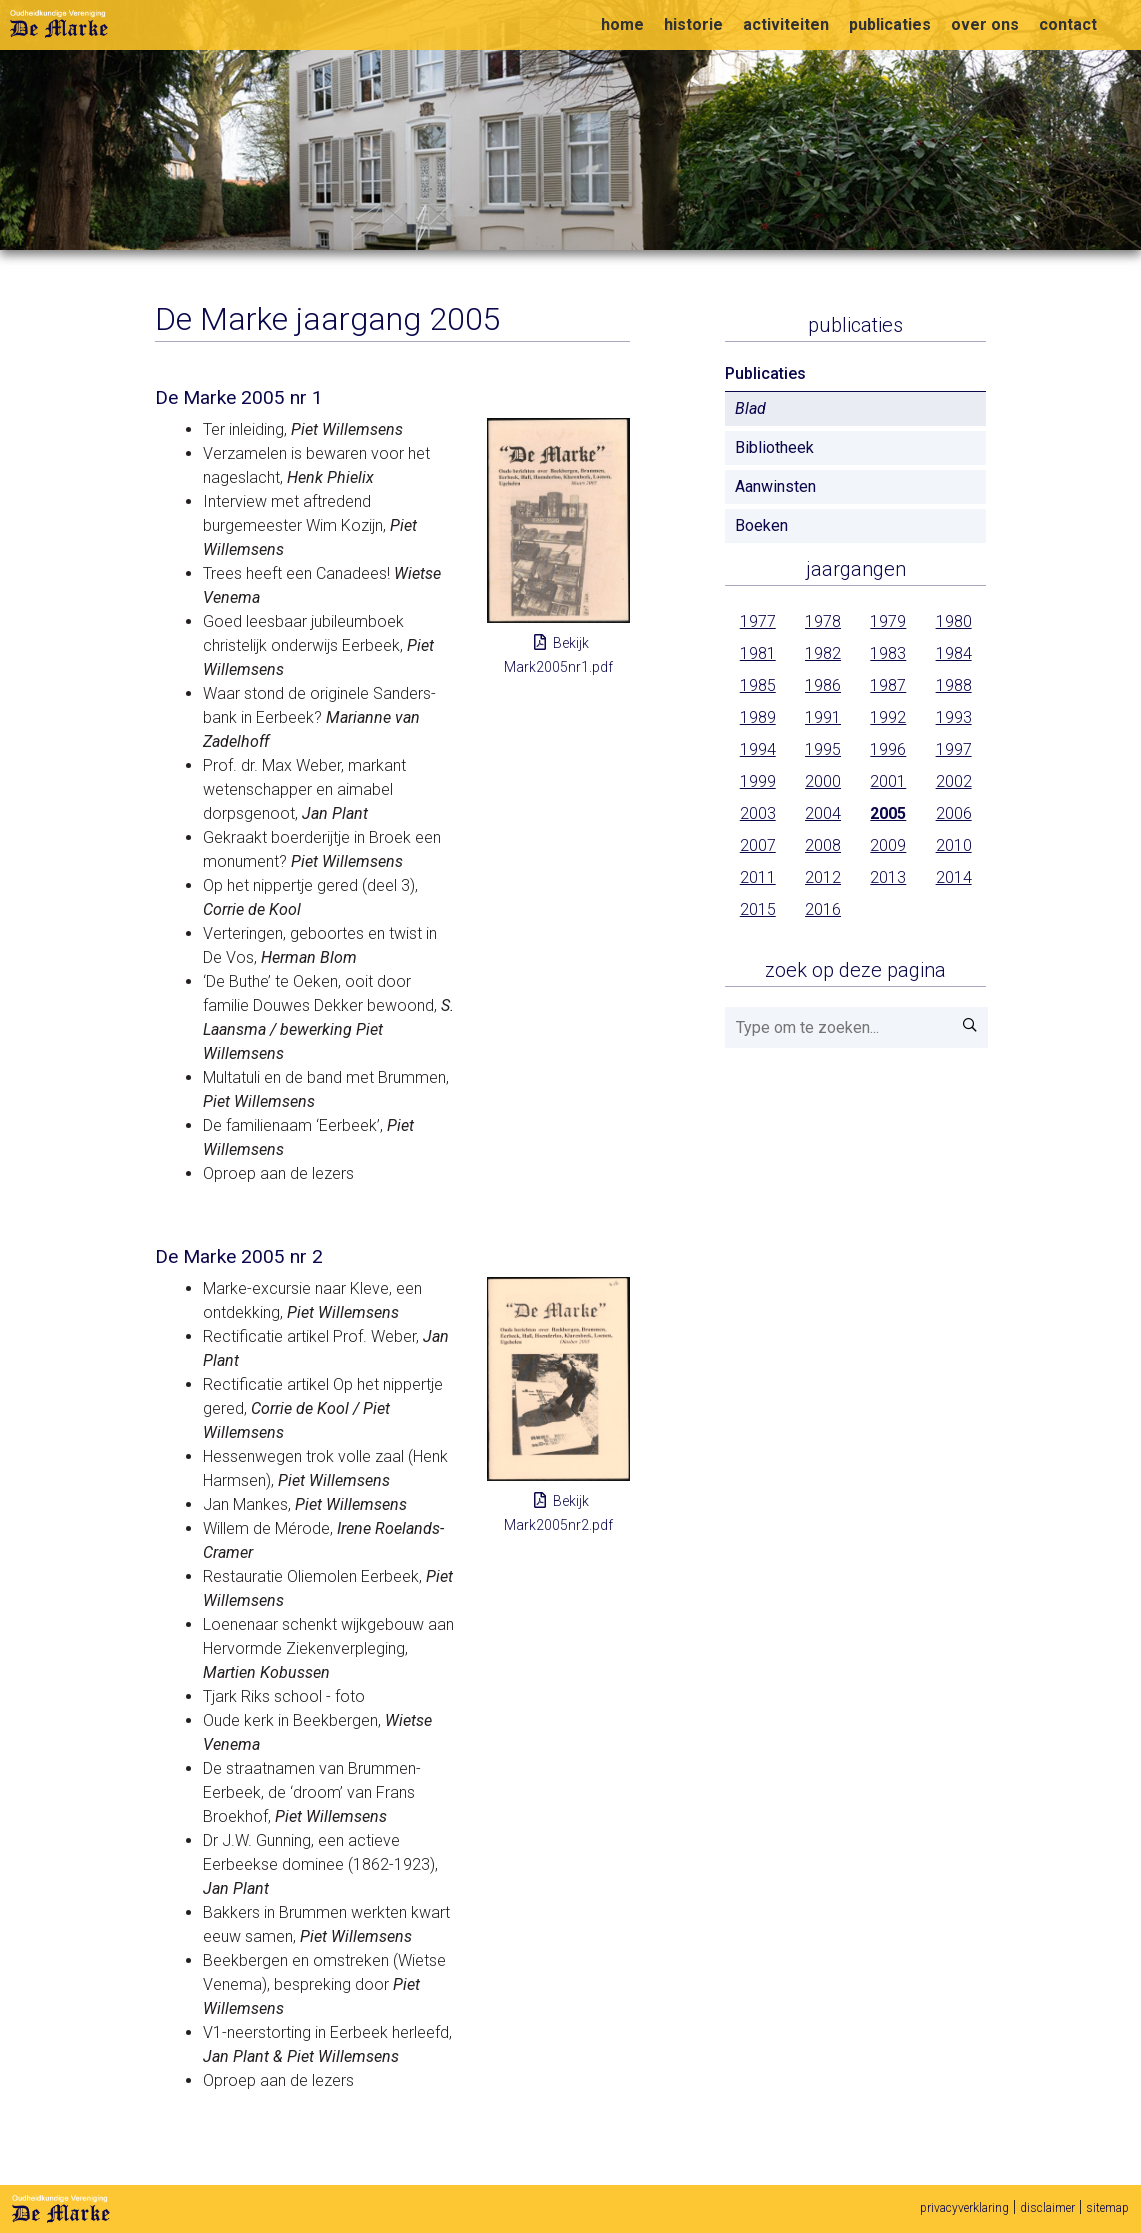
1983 (888, 653)
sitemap (1107, 2208)
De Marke (61, 2209)
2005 (888, 813)
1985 (758, 685)
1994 (758, 749)
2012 (823, 877)
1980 (954, 621)
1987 (888, 685)
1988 (954, 685)
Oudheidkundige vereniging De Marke (59, 24)
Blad (750, 408)
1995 (823, 749)
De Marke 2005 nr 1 (239, 397)
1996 (888, 749)
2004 (823, 813)
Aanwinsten (775, 486)
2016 (823, 909)
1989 (758, 717)
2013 (888, 877)
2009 (888, 845)
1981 (758, 653)
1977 (758, 621)
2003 (758, 813)
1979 (888, 621)
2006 (954, 813)
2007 (758, 845)
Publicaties (855, 325)
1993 (954, 717)
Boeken (761, 525)
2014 (954, 877)
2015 (758, 909)
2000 (823, 781)
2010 (954, 845)
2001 (888, 781)
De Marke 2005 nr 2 (239, 1256)
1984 (954, 653)
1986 (823, 685)
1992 (888, 717)
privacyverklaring (964, 2208)
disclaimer (1047, 2208)
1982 (823, 653)
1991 (823, 717)
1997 (954, 749)
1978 (823, 621)
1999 (758, 781)
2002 (954, 781)
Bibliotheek (774, 447)
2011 (758, 877)
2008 (823, 845)
